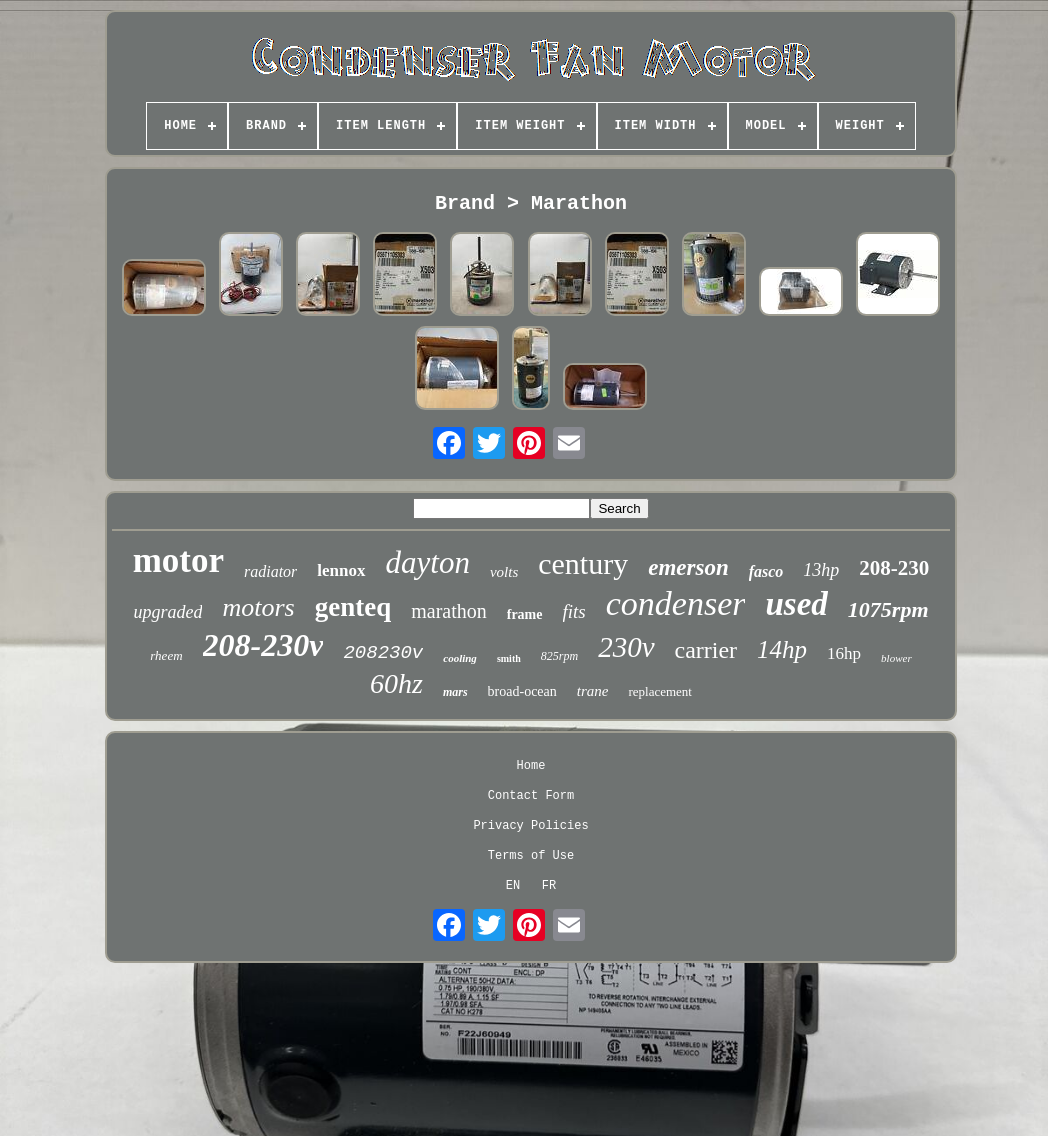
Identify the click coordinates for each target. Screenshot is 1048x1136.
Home (531, 766)
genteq (353, 607)
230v (626, 647)
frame (525, 614)
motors (258, 607)
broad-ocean (522, 691)
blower (896, 658)
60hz (396, 683)
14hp (782, 649)
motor (178, 560)
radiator (270, 571)
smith (509, 658)
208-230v (263, 645)
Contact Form (531, 796)
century (583, 563)
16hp (844, 653)
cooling (460, 658)
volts (504, 572)
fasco (766, 571)
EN (513, 886)
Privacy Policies (530, 826)
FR (549, 886)
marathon (449, 611)
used (796, 604)
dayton (428, 562)
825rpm (559, 656)
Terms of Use (531, 856)
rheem (166, 655)
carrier (706, 650)
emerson (688, 567)
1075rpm (888, 609)
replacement (660, 691)
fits (574, 611)
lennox (341, 570)
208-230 (894, 568)
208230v (383, 653)
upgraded (167, 612)
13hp (821, 570)
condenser (676, 603)
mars (455, 692)
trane (593, 691)
